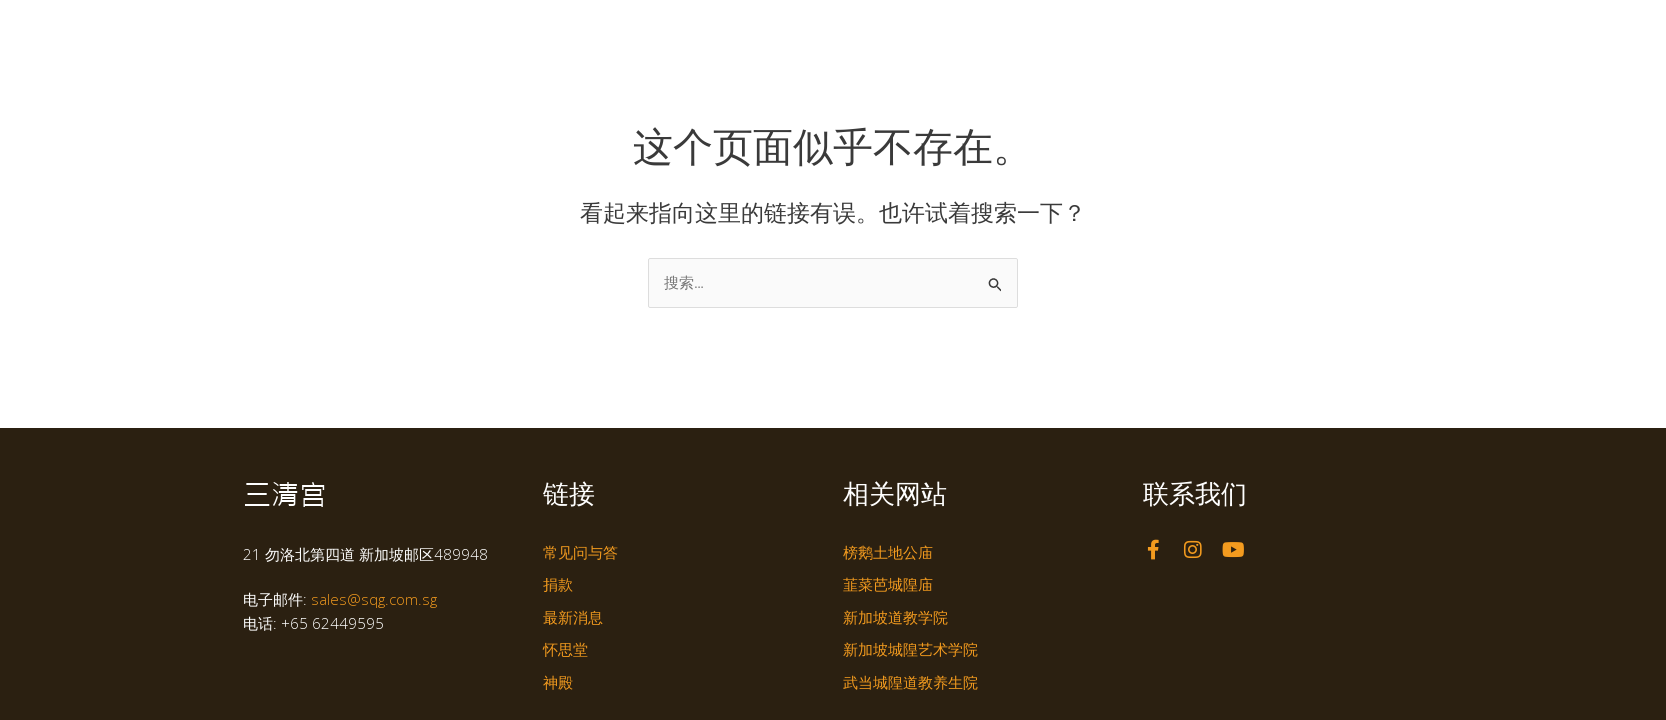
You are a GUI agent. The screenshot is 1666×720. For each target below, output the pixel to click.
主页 (744, 33)
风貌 (1070, 33)
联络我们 (1252, 33)
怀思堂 (990, 33)
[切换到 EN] (1398, 33)
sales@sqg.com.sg (374, 599)
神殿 (910, 33)
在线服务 (1336, 33)
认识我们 (822, 33)
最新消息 (1158, 33)
